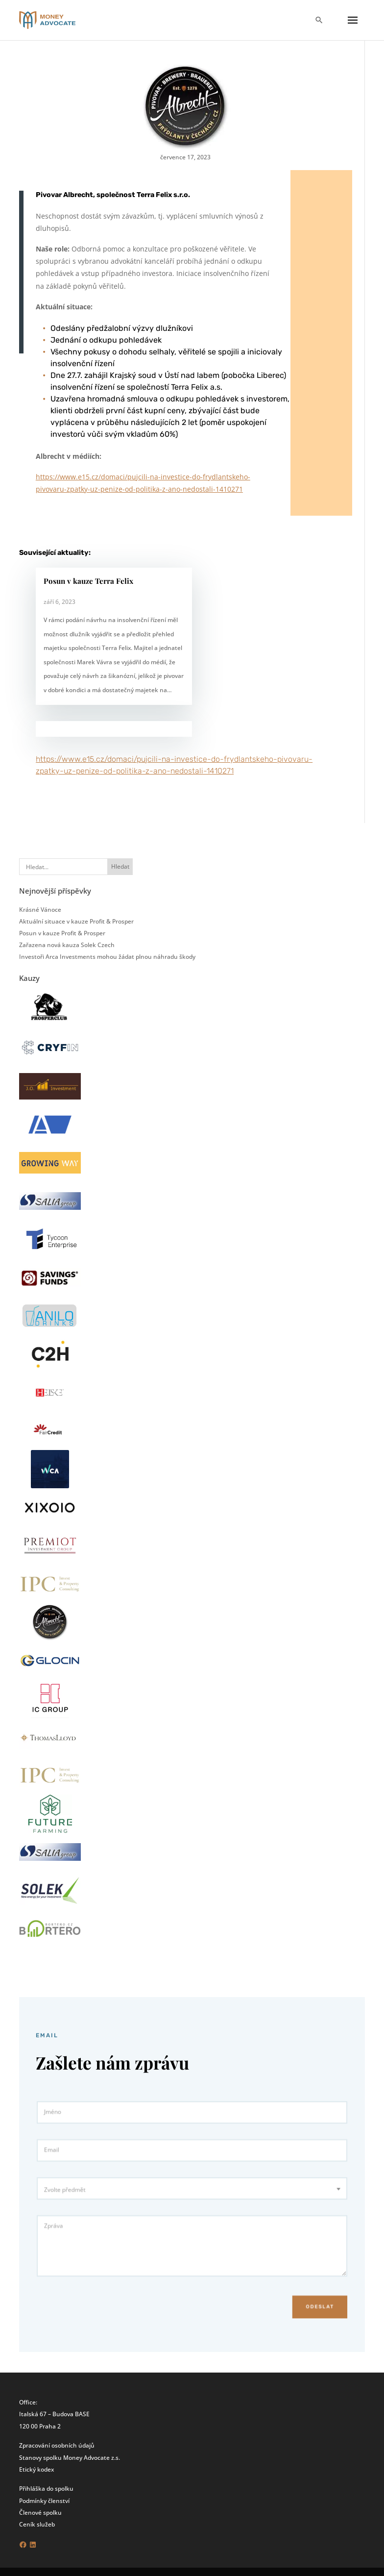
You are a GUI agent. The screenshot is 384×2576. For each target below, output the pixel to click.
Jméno (83, 2133)
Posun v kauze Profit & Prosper (62, 933)
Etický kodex (36, 2469)
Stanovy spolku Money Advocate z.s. (69, 2457)
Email (82, 2163)
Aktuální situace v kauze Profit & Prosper (76, 921)
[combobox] (192, 2193)
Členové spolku (40, 2512)
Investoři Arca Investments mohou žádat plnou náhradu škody (107, 956)
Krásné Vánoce (40, 909)
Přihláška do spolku (46, 2488)
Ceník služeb (37, 2524)
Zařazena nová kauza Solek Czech (67, 945)
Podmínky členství (44, 2500)
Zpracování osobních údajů (57, 2445)
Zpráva (83, 2222)
